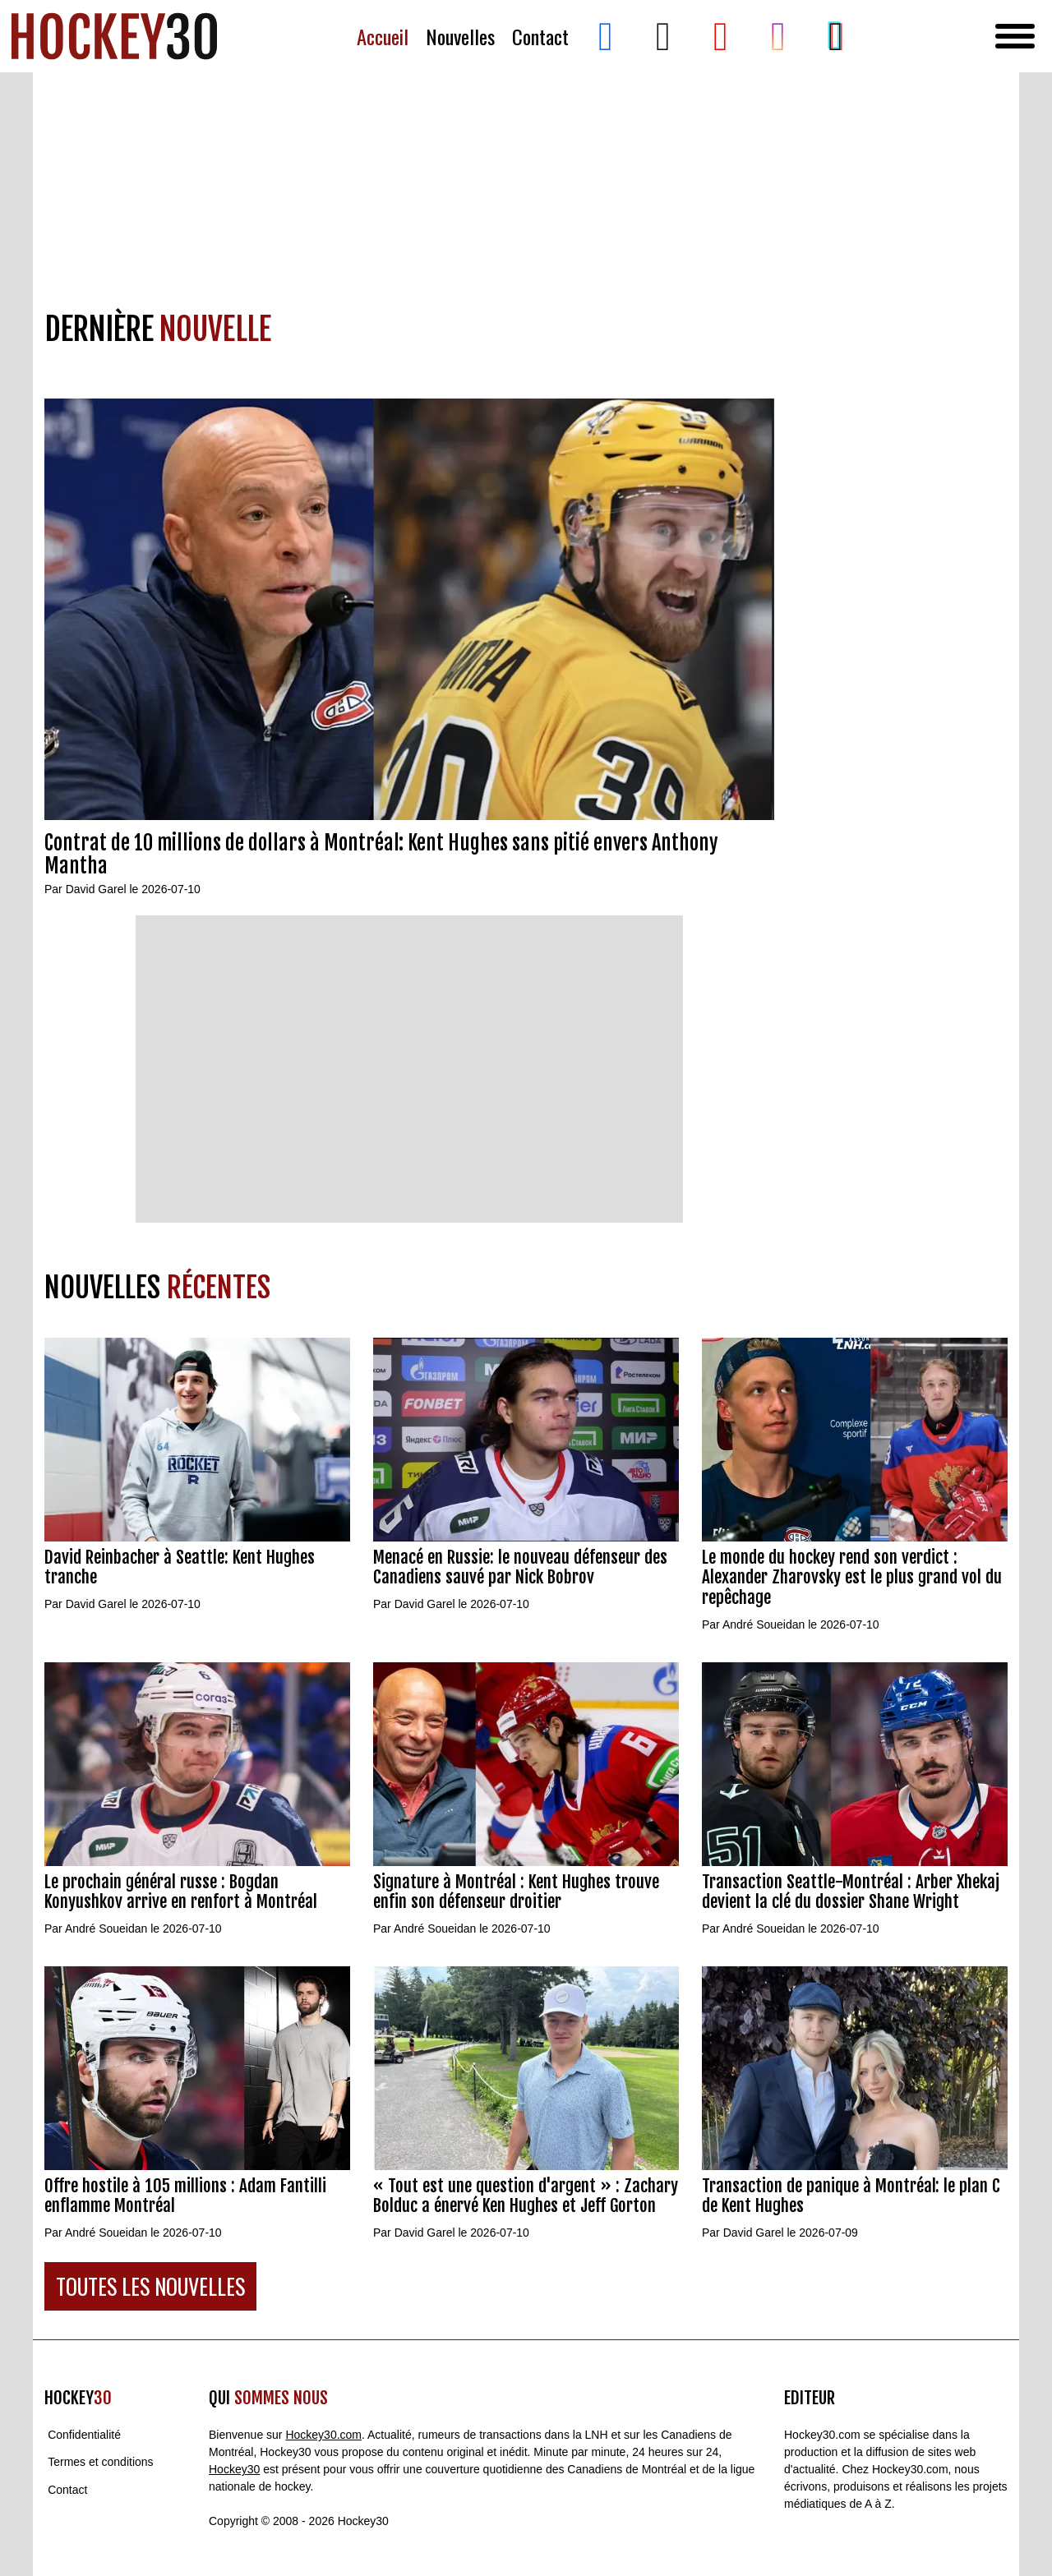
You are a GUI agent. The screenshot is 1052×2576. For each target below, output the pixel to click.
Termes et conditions (100, 2462)
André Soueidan (763, 1624)
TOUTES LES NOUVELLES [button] (150, 2286)
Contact (540, 36)
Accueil (382, 36)
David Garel (96, 889)
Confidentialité (84, 2434)
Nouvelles (460, 36)
